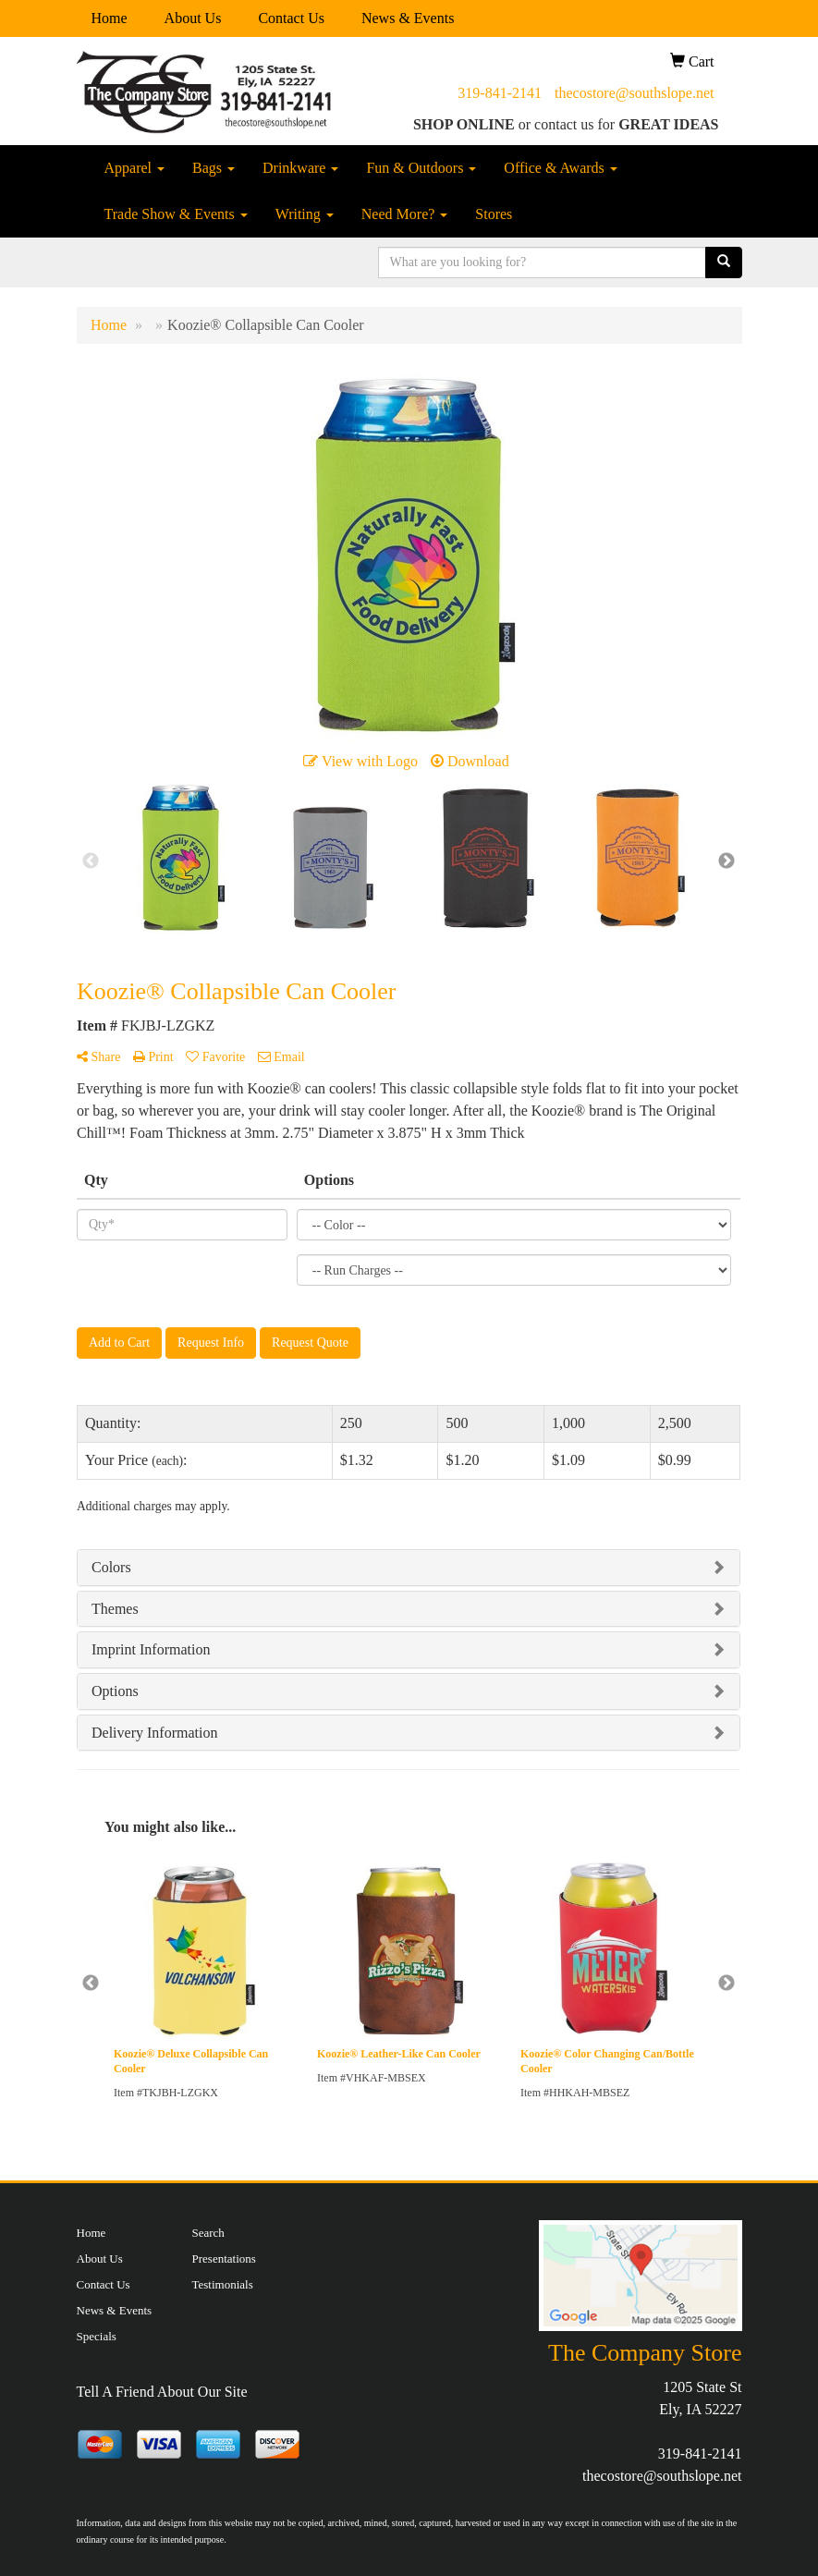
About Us (193, 18)
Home (110, 18)
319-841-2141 (500, 93)
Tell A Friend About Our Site (162, 2391)
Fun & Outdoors (421, 168)
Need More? (404, 214)
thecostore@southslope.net (634, 93)
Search (208, 2233)
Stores (493, 214)
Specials (96, 2336)
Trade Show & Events (176, 214)
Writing (304, 214)
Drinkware (300, 168)
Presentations (224, 2258)
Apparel (134, 168)
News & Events (407, 18)
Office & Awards (560, 168)
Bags (213, 168)
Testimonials (222, 2284)
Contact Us (291, 18)
